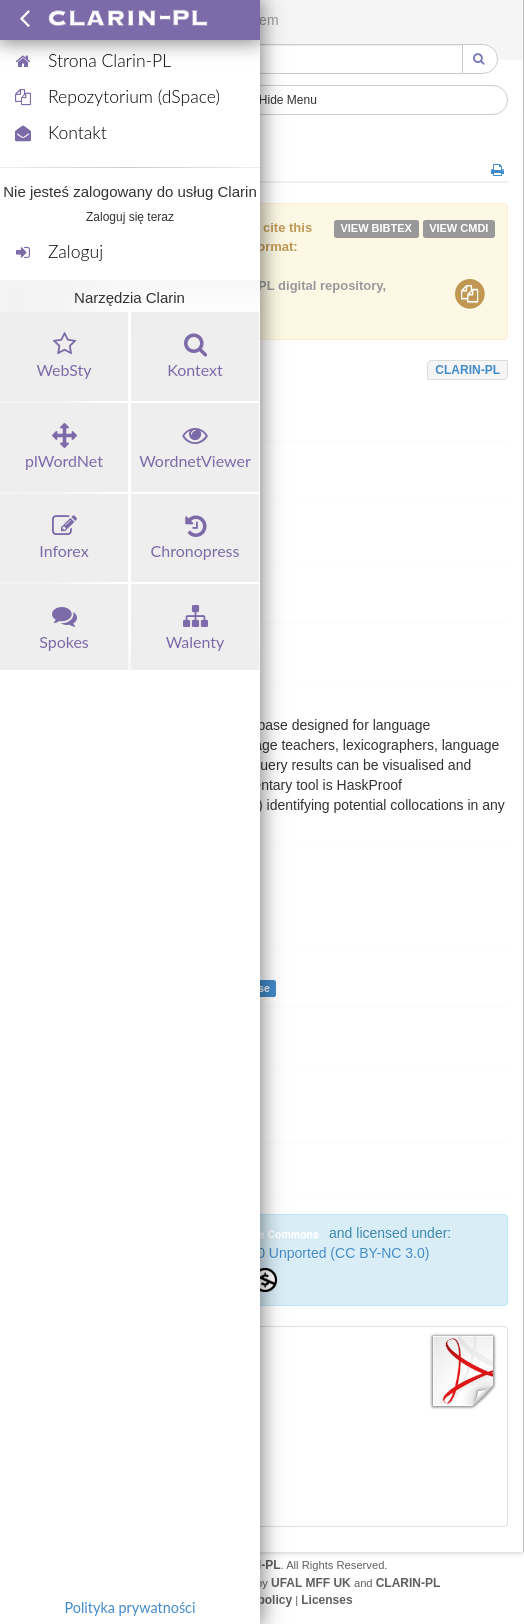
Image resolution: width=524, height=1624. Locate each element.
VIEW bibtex (376, 228)
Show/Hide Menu (262, 100)
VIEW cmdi (458, 228)
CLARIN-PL (467, 370)
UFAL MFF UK (311, 1583)
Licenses (326, 1600)
